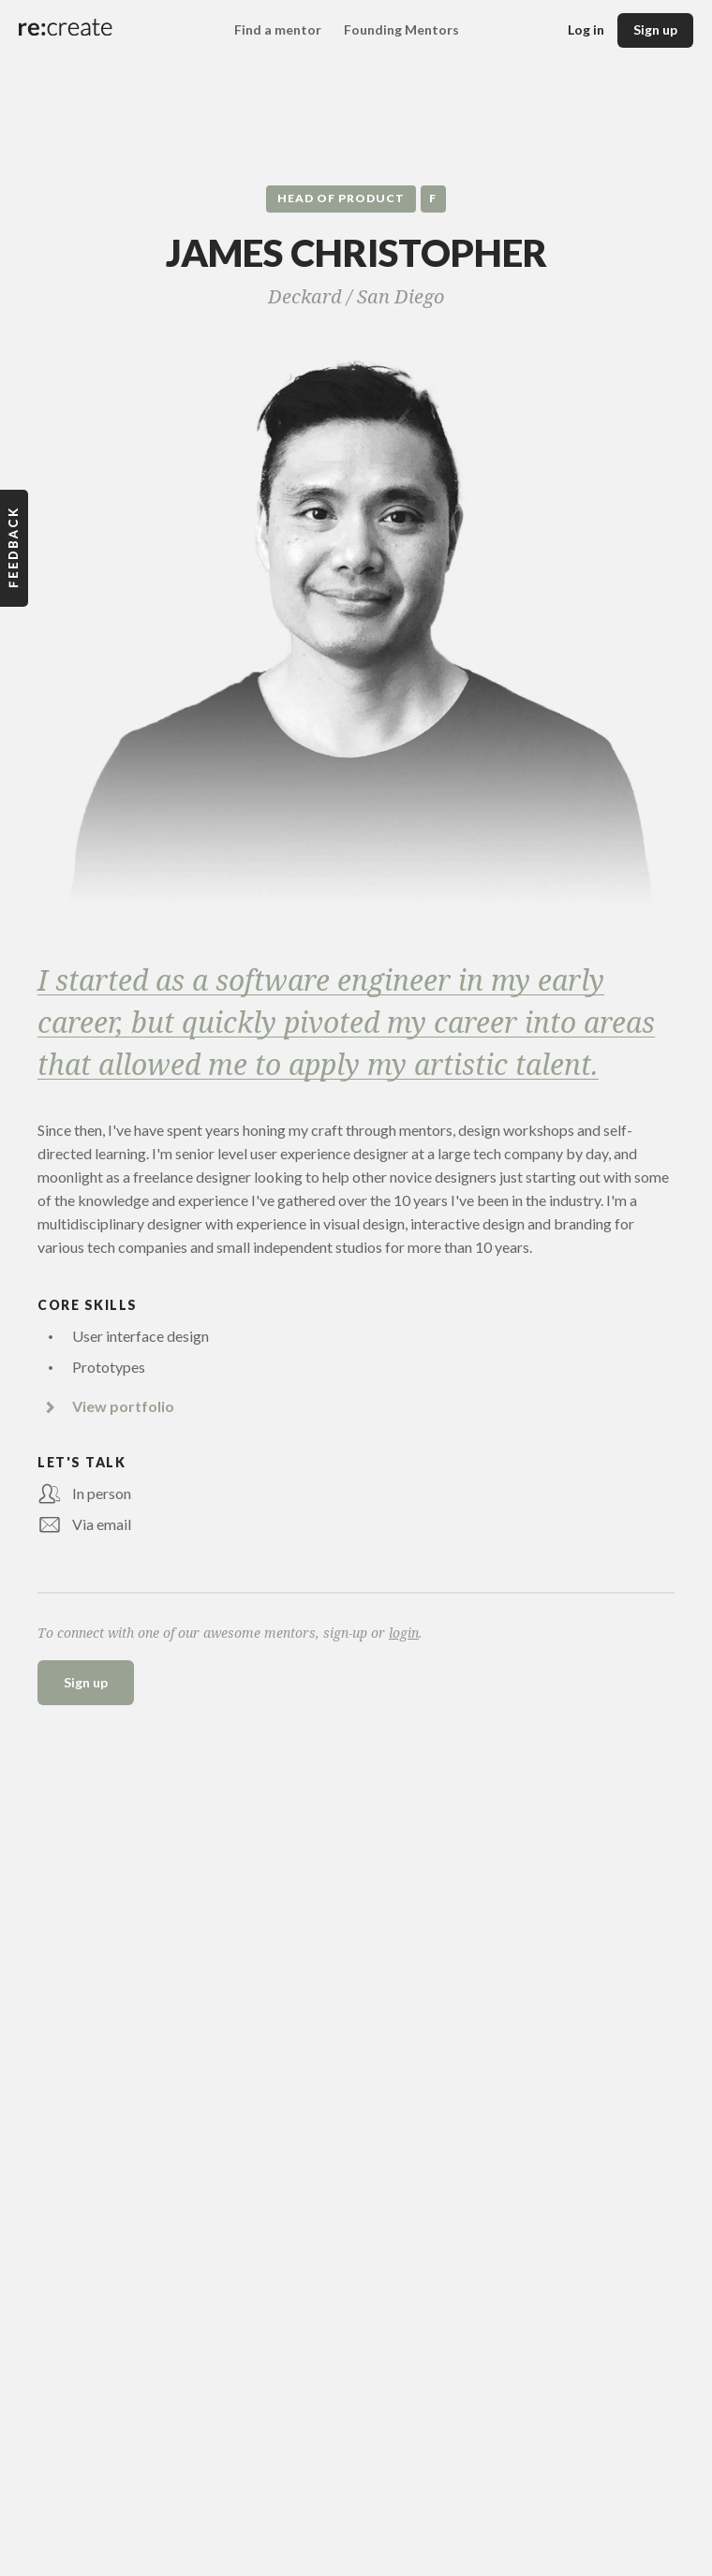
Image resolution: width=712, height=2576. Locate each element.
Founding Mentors (401, 29)
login (404, 1632)
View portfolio (123, 1406)
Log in (586, 29)
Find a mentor (277, 29)
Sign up (655, 29)
